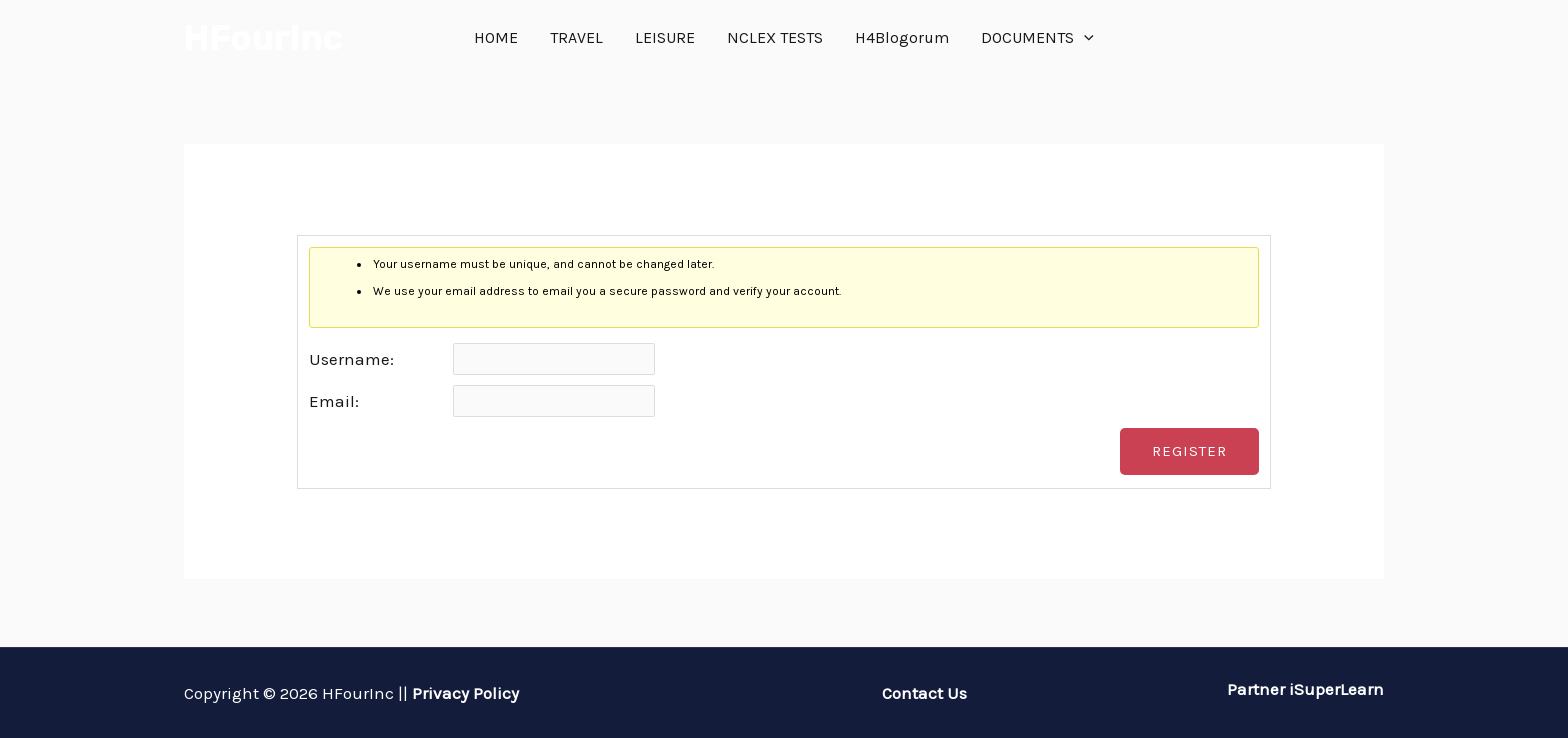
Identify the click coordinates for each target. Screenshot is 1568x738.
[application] (1084, 38)
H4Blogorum (902, 37)
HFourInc (263, 38)
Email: (334, 401)
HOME (496, 37)
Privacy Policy (465, 693)
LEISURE (665, 37)
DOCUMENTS (1037, 38)
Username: (351, 359)
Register (1189, 451)
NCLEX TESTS (775, 37)
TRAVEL (576, 37)
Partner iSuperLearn (1303, 689)
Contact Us (924, 693)
